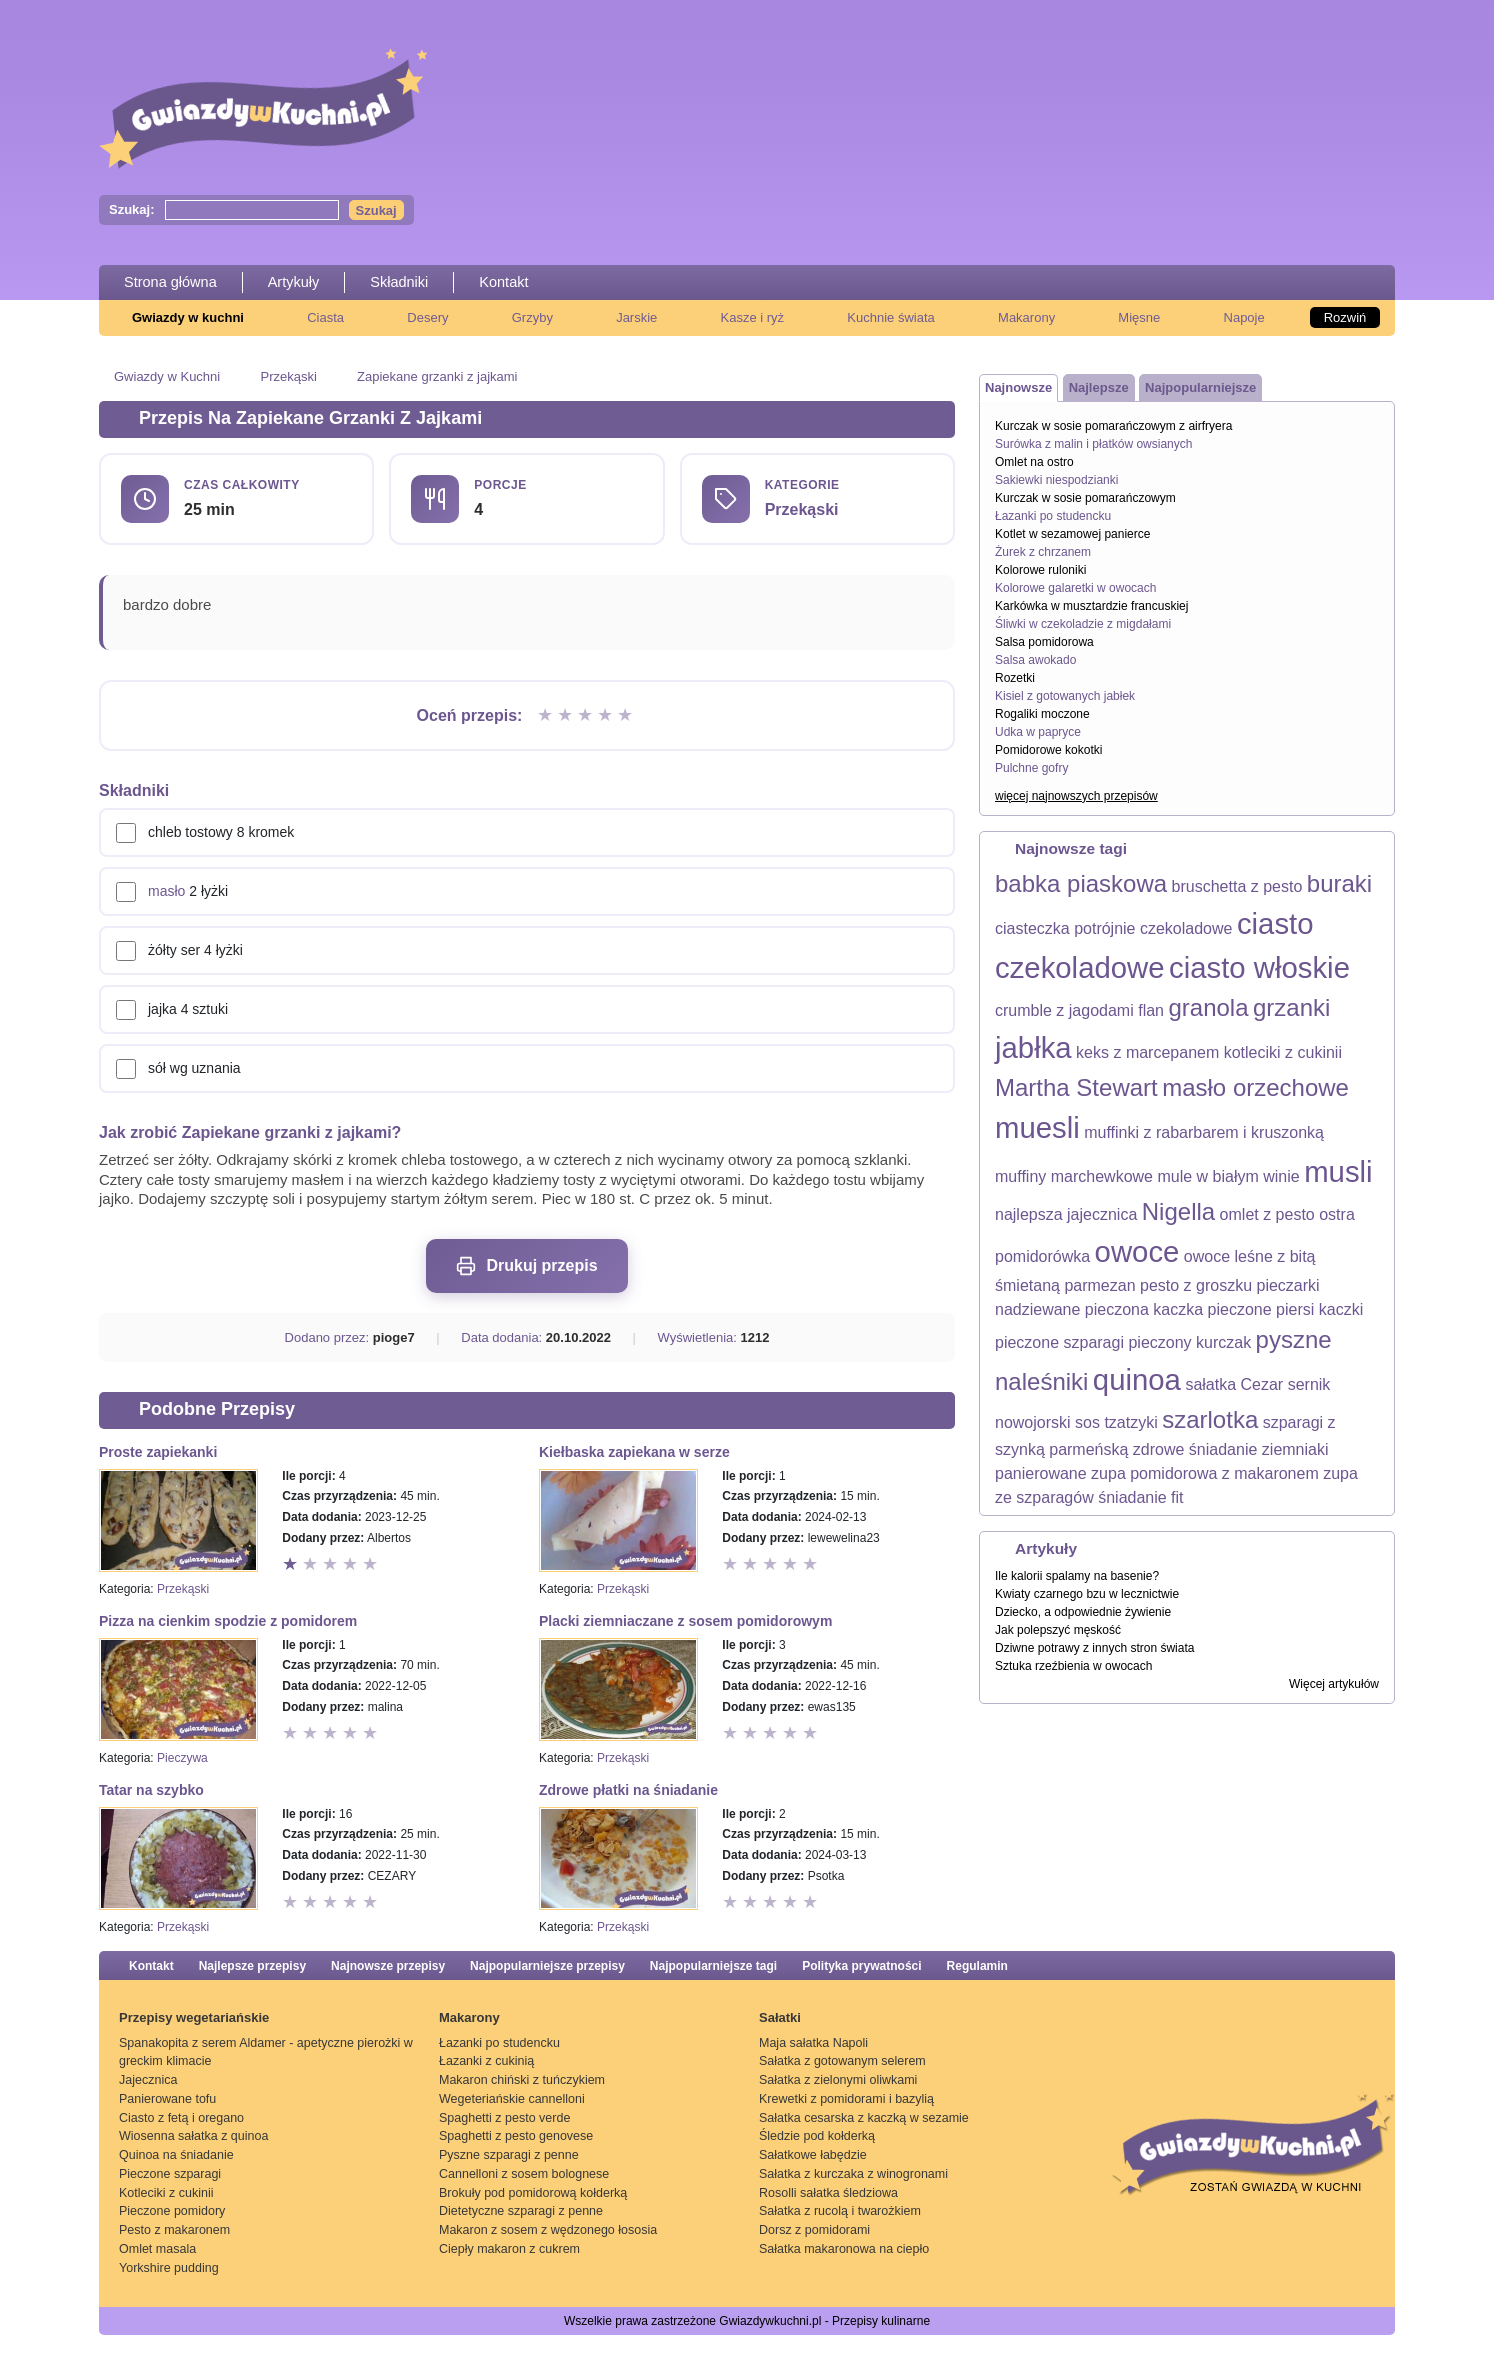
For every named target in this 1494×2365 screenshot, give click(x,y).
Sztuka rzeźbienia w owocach (1073, 1666)
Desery (427, 317)
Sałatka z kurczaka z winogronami (853, 2174)
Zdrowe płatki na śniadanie (628, 1790)
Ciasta (325, 317)
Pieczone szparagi (170, 2174)
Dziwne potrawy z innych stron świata (1094, 1648)
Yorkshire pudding (169, 2268)
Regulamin (977, 1966)
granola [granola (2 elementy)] (1208, 1007)
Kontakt (503, 282)
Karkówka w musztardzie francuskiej (1091, 606)
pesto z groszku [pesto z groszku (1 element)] (1196, 1285)
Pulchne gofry (1031, 768)
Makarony (1026, 317)
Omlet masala (157, 2249)
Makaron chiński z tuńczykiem (522, 2080)
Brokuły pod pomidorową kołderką (533, 2193)
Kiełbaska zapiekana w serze (634, 1452)
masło (166, 891)
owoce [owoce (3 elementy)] (1137, 1251)
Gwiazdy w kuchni (188, 317)
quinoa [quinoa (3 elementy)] (1137, 1379)
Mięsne (1139, 317)
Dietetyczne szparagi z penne (521, 2211)
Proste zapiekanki (158, 1452)
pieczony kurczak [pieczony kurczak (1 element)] (1189, 1342)
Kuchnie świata (890, 317)
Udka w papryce (1038, 732)
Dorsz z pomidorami (814, 2230)
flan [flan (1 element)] (1151, 1010)
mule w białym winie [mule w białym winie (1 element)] (1228, 1176)
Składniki (399, 282)
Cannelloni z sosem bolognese (524, 2174)
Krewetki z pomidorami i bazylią (846, 2099)
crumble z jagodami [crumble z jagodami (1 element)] (1064, 1010)
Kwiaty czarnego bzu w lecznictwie (1087, 1594)
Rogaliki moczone (1042, 714)
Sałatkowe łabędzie (813, 2155)
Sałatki (780, 2017)
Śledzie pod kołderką (817, 2136)
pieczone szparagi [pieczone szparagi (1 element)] (1059, 1342)
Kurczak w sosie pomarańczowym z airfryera (1113, 426)
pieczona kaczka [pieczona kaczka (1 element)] (1144, 1309)
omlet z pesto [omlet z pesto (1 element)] (1267, 1214)
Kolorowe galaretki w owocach (1075, 588)
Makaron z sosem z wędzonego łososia (548, 2230)
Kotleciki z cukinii (166, 2193)
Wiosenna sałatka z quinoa (193, 2136)
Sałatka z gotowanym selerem (842, 2061)
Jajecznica (148, 2080)
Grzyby (532, 317)
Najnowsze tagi (1071, 848)
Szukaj (376, 210)
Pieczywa (182, 1758)
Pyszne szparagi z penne (509, 2155)
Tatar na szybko (151, 1790)
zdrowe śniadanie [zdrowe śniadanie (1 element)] (1195, 1449)
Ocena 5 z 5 (627, 715)
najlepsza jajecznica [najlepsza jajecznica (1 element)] (1066, 1214)
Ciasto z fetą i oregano (181, 2118)
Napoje (1244, 317)
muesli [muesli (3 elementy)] (1037, 1127)
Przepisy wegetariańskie (194, 2017)
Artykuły (294, 282)
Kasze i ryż (753, 317)
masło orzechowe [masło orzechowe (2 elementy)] (1255, 1087)
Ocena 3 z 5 (587, 715)
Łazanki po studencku (1053, 516)
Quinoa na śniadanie (176, 2155)
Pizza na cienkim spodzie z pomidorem (228, 1621)
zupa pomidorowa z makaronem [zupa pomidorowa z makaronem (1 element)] (1205, 1473)
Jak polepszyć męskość (1058, 1630)
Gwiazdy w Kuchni (167, 376)
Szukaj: (132, 209)
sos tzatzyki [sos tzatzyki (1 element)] (1116, 1422)
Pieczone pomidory (172, 2211)
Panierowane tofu (167, 2099)
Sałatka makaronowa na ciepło (844, 2249)
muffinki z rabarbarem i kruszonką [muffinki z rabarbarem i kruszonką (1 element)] (1204, 1132)
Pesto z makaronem (174, 2230)
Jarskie (636, 317)
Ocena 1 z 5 (547, 715)
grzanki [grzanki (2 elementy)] (1291, 1007)
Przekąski (288, 376)
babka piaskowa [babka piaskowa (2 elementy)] (1081, 883)
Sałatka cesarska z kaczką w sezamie (864, 2118)
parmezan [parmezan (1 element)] (1099, 1285)
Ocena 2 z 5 (567, 715)
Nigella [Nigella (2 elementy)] (1178, 1211)
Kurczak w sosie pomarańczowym (1085, 498)
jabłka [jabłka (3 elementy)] (1033, 1047)
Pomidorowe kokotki (1048, 750)
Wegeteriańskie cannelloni (512, 2099)
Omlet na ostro (1034, 462)
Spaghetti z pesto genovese (516, 2136)
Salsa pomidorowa (1044, 642)
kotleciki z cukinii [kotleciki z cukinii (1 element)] (1283, 1052)
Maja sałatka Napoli (813, 2043)
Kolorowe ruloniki (1040, 570)
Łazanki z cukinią (486, 2061)
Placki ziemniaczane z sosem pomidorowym (685, 1621)
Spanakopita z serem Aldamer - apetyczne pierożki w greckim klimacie (266, 2052)
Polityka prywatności (861, 1966)
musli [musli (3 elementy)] (1338, 1171)
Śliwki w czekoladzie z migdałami (1083, 624)
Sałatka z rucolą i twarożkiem (840, 2211)
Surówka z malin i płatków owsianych (1093, 444)
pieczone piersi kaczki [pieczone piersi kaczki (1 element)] (1286, 1309)
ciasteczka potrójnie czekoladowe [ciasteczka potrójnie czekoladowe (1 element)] (1113, 928)
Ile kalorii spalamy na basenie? (1077, 1576)
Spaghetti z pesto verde (504, 2118)
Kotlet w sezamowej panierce (1072, 534)
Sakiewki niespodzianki (1056, 480)
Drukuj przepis (526, 1266)
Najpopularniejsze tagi (713, 1966)
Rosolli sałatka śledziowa (828, 2193)
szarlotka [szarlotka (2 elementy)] (1210, 1419)
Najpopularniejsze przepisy (547, 1966)
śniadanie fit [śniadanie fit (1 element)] (1140, 1497)
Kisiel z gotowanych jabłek (1065, 696)
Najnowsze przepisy (388, 1966)
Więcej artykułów (1334, 1684)
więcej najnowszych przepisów (1076, 796)
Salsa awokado (1035, 660)
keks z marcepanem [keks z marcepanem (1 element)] (1147, 1052)
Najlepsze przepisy (252, 1966)
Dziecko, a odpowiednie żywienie (1083, 1612)
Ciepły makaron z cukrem (509, 2249)
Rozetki (1015, 678)
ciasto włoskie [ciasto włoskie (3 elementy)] (1259, 967)
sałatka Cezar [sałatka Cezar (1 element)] (1234, 1384)
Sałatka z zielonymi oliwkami (838, 2080)
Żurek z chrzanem (1043, 552)
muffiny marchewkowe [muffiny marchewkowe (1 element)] (1074, 1176)
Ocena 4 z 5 (607, 715)
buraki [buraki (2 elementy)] (1339, 883)
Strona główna (170, 282)
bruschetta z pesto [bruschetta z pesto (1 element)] (1237, 886)
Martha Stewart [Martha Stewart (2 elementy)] (1076, 1087)
